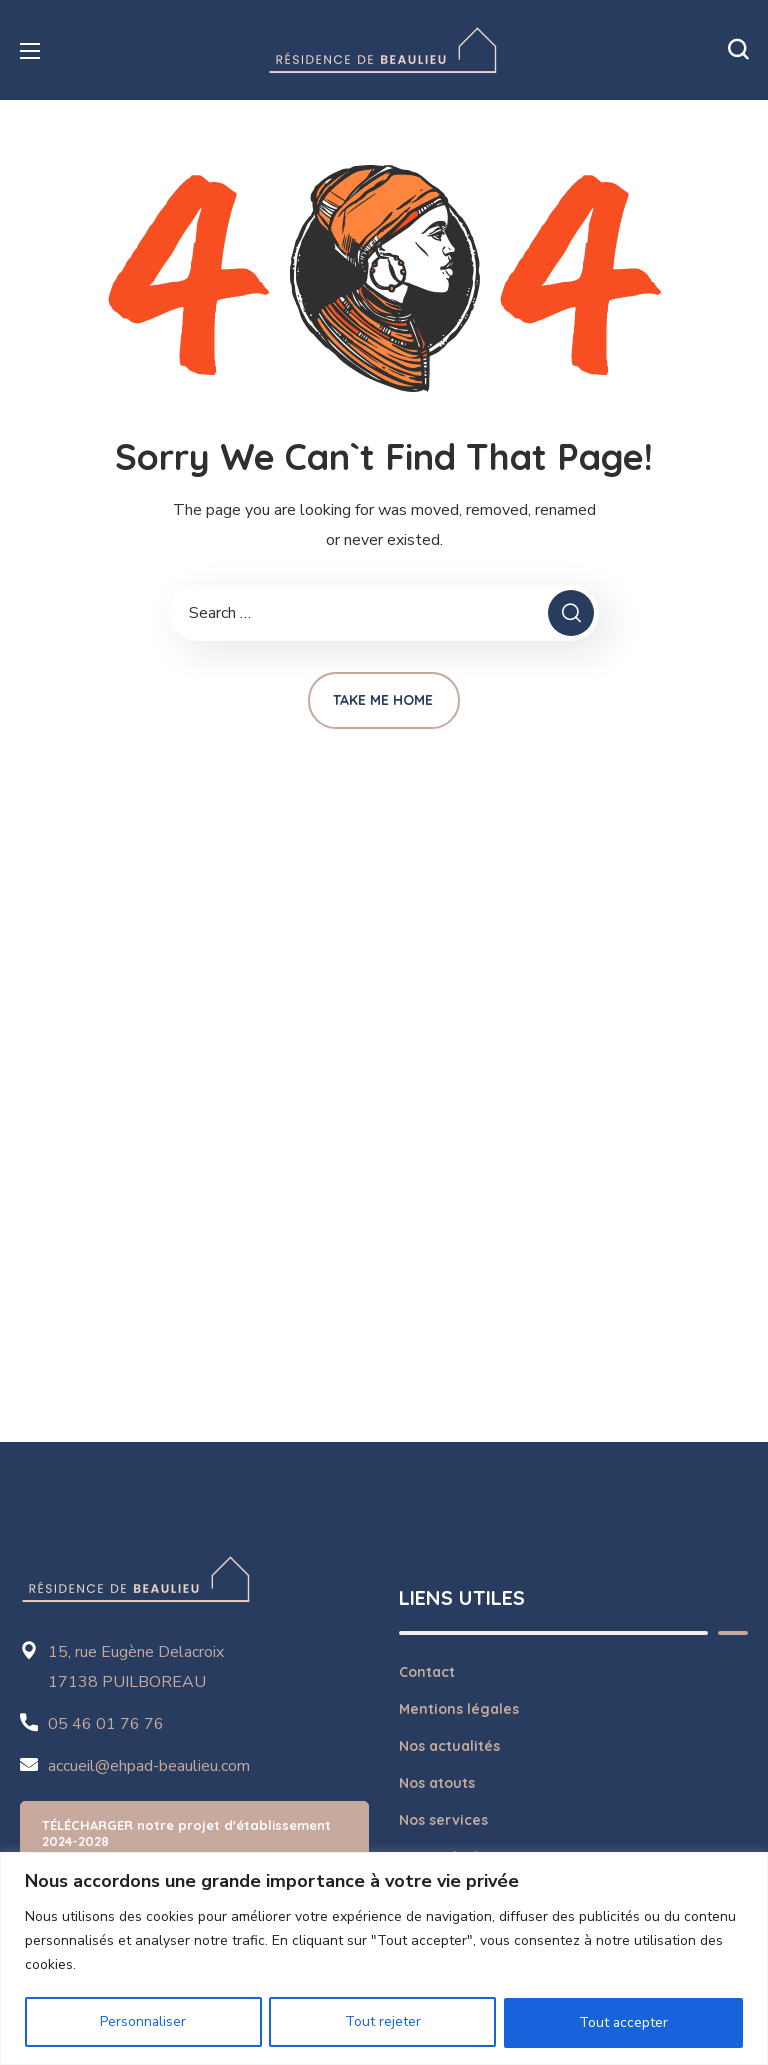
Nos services (443, 1820)
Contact (427, 1672)
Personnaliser (143, 2022)
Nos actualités (449, 1746)
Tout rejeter (383, 2022)
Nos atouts (437, 1783)
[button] (738, 50)
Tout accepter (623, 2022)
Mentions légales (459, 1709)
